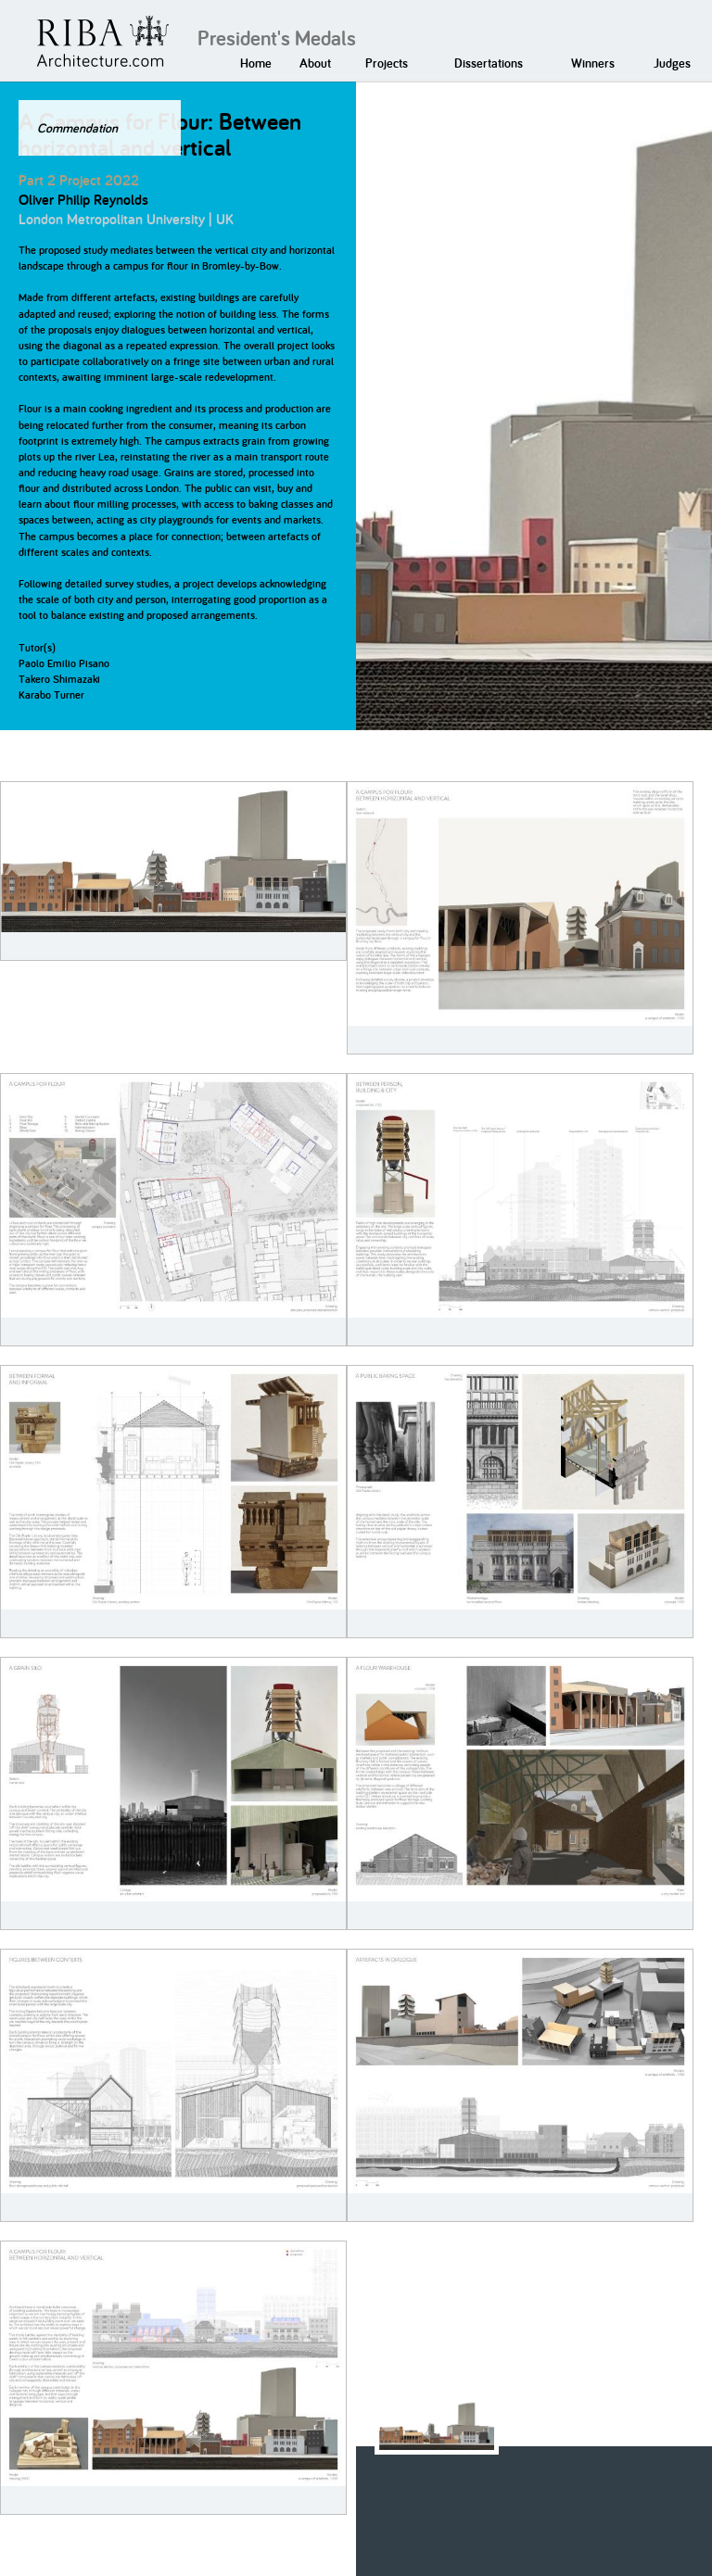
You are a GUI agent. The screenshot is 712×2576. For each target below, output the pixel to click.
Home (256, 63)
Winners (593, 63)
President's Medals (276, 38)
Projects (386, 63)
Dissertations (488, 63)
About (315, 63)
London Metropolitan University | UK (126, 219)
